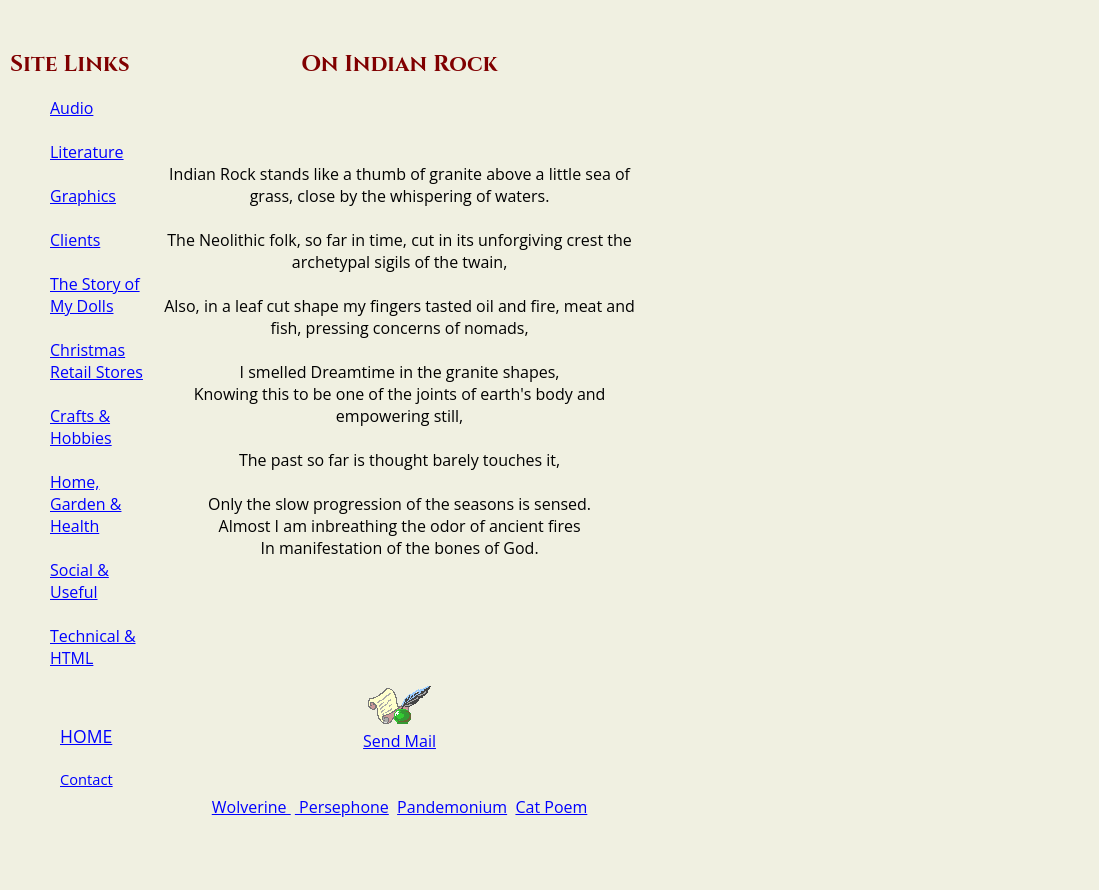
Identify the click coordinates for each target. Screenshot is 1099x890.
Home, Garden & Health (85, 504)
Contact (86, 779)
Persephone (342, 807)
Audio (71, 108)
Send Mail (399, 741)
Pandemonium (452, 807)
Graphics (83, 196)
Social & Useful (79, 581)
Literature (87, 152)
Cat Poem (551, 807)
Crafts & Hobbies (81, 427)
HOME (86, 736)
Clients (75, 240)
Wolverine (251, 807)
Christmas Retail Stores (96, 361)
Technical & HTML (93, 647)
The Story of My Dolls (95, 295)
